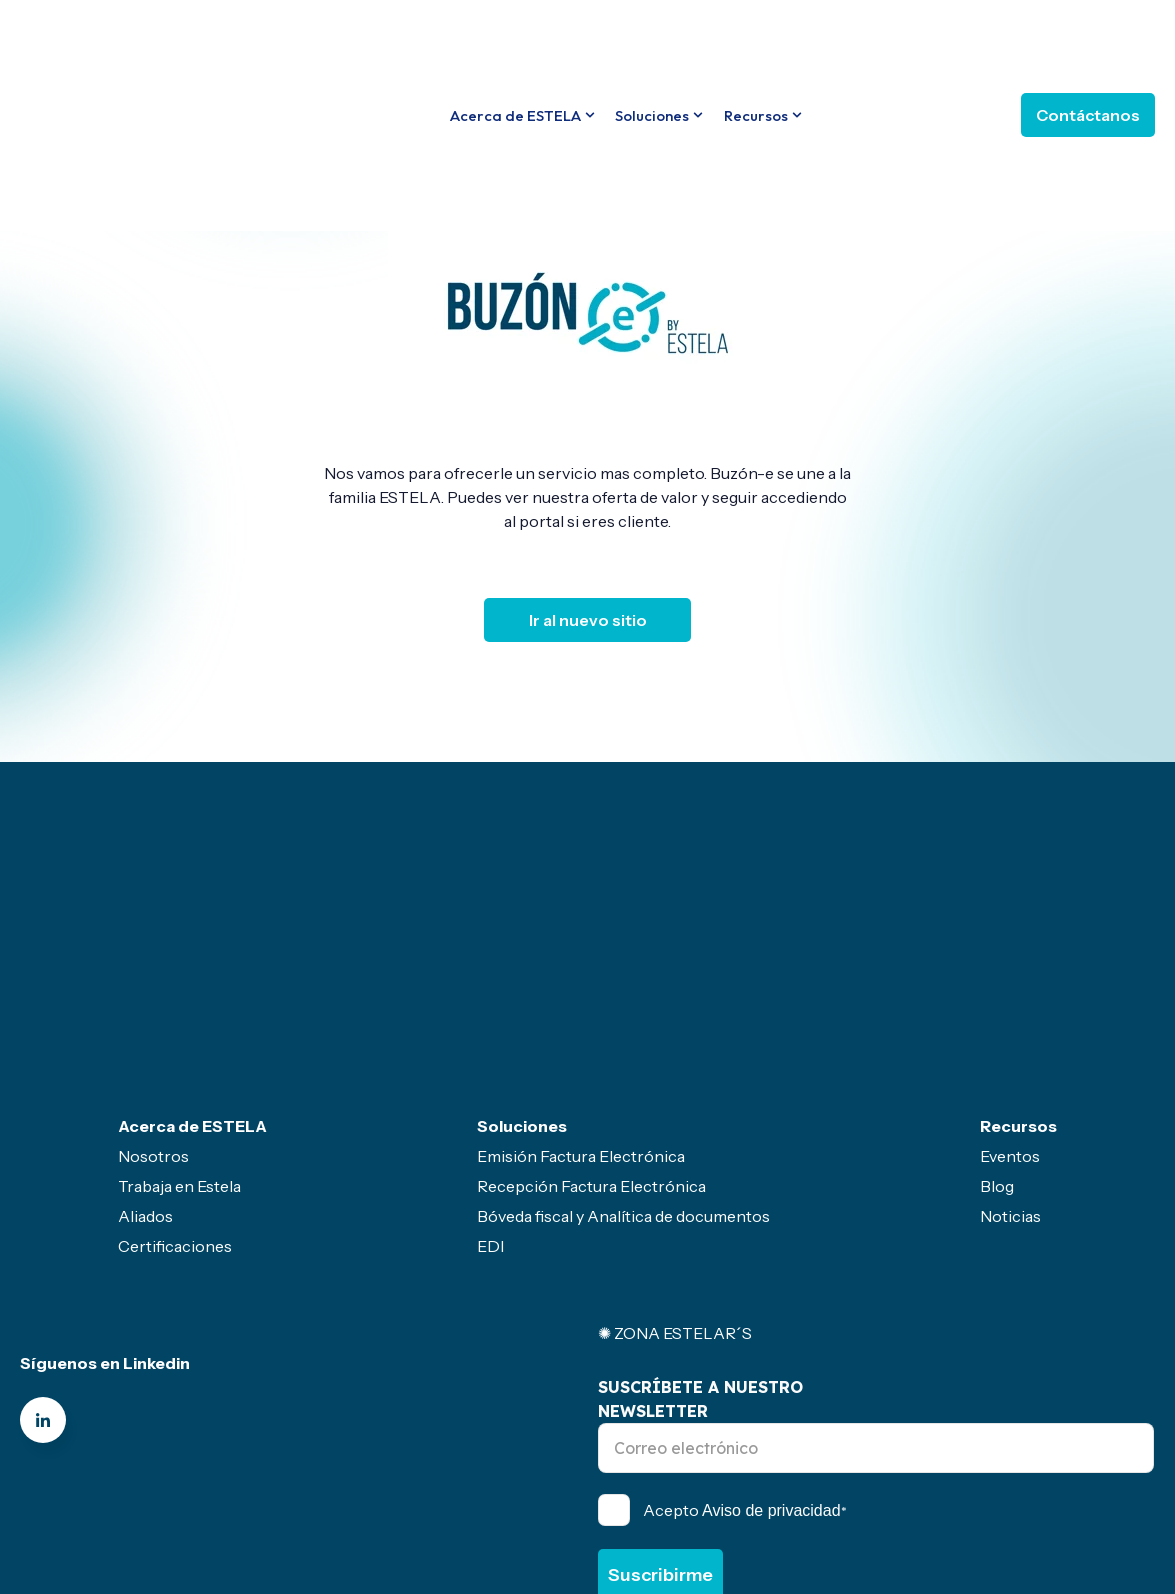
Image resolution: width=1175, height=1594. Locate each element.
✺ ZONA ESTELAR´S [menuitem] (675, 1165)
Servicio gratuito (545, 1504)
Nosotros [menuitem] (153, 988)
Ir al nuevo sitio (588, 620)
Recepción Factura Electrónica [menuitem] (591, 1018)
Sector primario (689, 1504)
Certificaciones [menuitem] (175, 1078)
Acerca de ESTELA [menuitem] (192, 958)
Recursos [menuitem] (1018, 958)
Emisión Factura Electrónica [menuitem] (581, 988)
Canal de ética (261, 1504)
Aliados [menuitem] (145, 1048)
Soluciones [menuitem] (522, 958)
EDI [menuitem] (490, 1078)
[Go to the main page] (125, 40)
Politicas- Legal (400, 1504)
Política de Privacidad (880, 1446)
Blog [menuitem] (997, 1018)
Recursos (756, 40)
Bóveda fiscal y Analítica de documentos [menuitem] (623, 1048)
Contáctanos (1088, 41)
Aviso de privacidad (771, 1342)
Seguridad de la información (871, 1504)
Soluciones (652, 40)
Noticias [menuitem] (1010, 1048)
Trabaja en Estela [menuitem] (179, 1018)
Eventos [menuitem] (1010, 988)
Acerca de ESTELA (515, 40)
